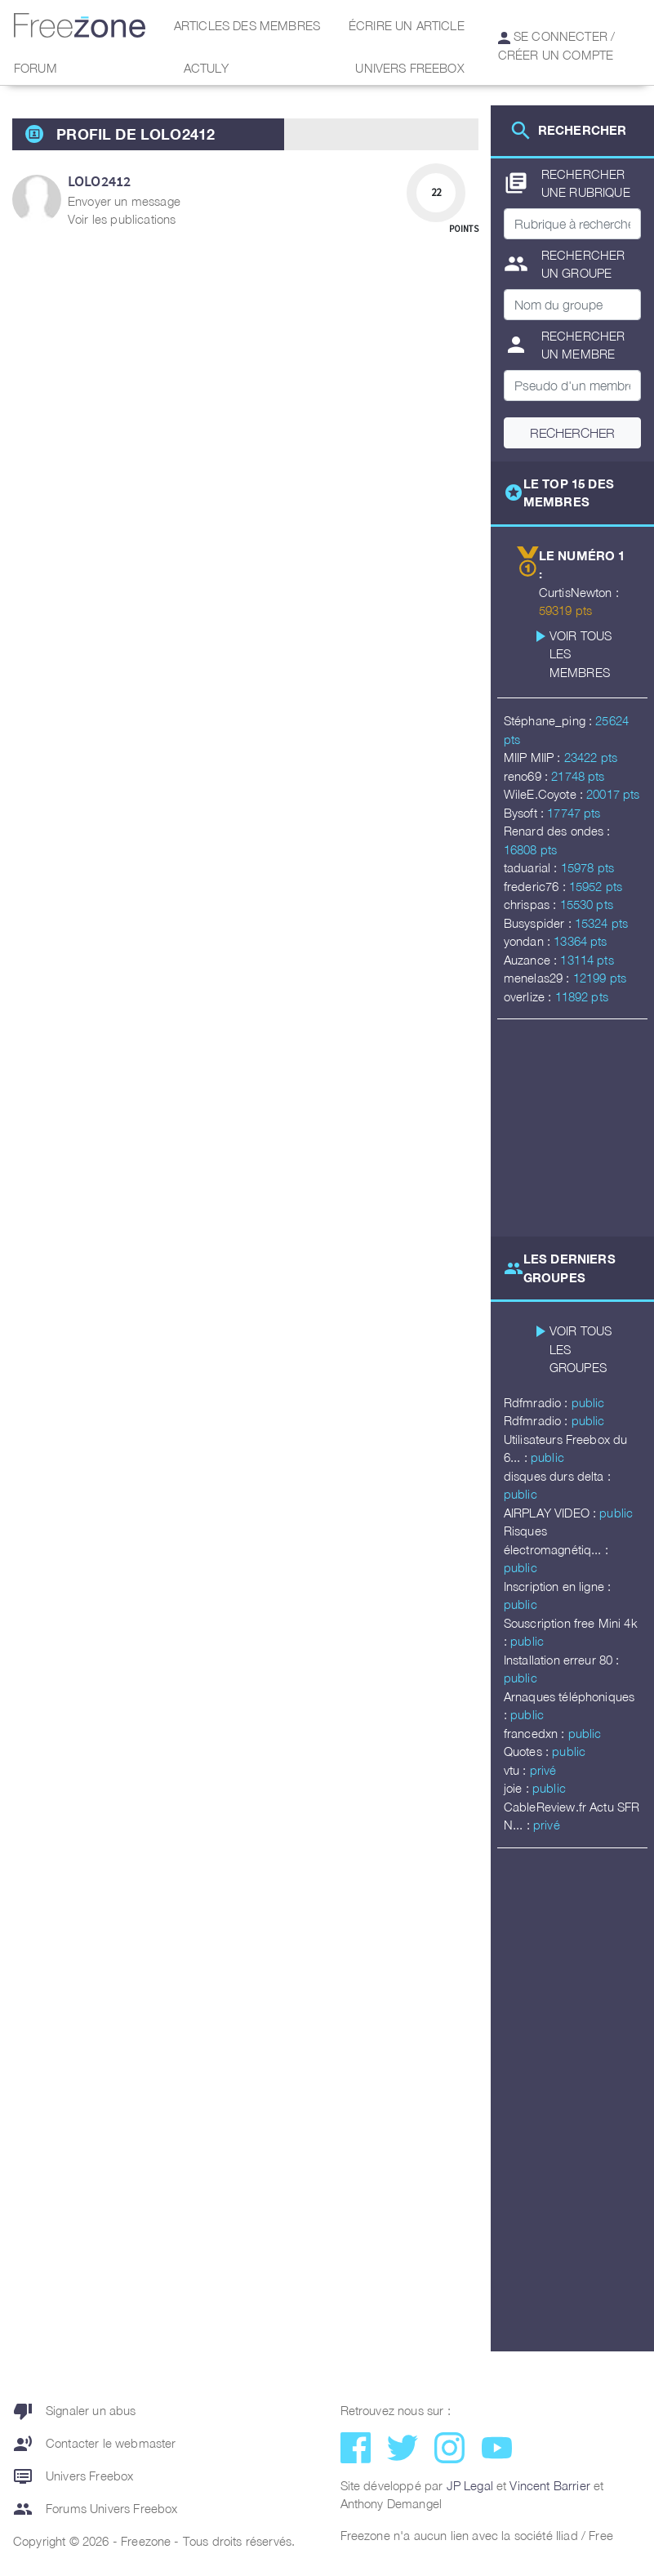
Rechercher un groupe (564, 264)
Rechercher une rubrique (567, 183)
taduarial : (532, 867)
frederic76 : (536, 886)
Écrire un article (407, 25)
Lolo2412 (99, 181)
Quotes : (528, 1751)
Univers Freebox (409, 67)
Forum (35, 67)
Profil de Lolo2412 (135, 134)
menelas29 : (538, 977)
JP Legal (470, 2485)
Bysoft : (525, 812)
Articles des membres (247, 25)
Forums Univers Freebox (95, 2509)
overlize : (529, 996)
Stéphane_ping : (550, 720)
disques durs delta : (557, 1475)
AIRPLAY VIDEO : (552, 1512)
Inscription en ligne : (558, 1586)
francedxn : (536, 1733)
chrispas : (532, 904)
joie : (518, 1787)
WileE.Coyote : (545, 794)
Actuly (206, 67)
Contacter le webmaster (94, 2443)
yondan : (529, 941)
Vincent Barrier (549, 2485)
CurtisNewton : (579, 592)
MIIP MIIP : (534, 757)
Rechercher (572, 433)
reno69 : (527, 776)
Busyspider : (539, 923)
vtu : (517, 1770)
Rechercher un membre (564, 345)
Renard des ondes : (557, 830)
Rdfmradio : (538, 1402)
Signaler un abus (74, 2411)
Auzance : (532, 959)
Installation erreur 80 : (562, 1659)
